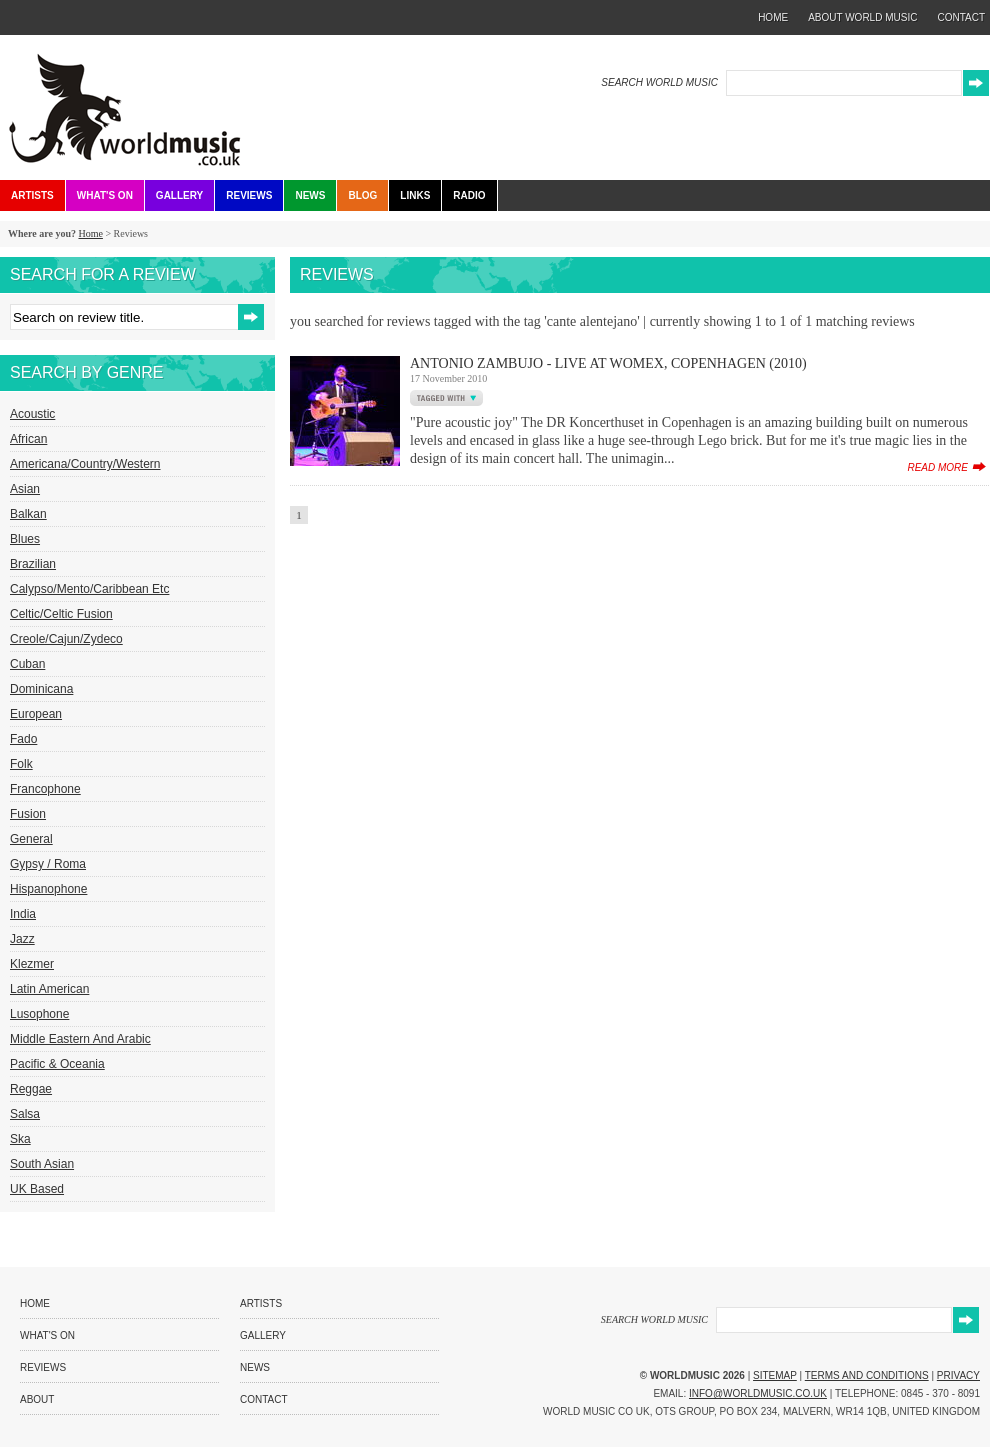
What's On (105, 195)
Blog (362, 195)
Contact (264, 1399)
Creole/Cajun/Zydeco (66, 639)
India (23, 914)
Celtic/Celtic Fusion (61, 614)
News (310, 195)
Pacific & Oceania (57, 1064)
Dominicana (41, 689)
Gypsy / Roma (48, 864)
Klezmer (32, 964)
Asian (25, 489)
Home (90, 233)
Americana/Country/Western (85, 464)
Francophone (45, 789)
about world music (862, 17)
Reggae (31, 1089)
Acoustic (32, 414)
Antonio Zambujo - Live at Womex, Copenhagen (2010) (608, 363)
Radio (469, 195)
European (36, 714)
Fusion (28, 814)
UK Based (37, 1189)
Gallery (179, 195)
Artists (32, 195)
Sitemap (775, 1375)
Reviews (249, 195)
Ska (20, 1139)
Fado (23, 739)
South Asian (42, 1164)
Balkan (28, 514)
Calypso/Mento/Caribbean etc (89, 589)
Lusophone (39, 1014)
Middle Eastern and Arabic (80, 1039)
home (773, 17)
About (37, 1399)
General (31, 839)
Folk (21, 764)
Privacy (958, 1375)
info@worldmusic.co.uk (758, 1393)
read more (937, 467)
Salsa (25, 1114)
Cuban (27, 664)
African (28, 439)
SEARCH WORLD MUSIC (659, 82)
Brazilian (33, 564)
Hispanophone (48, 889)
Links (415, 195)
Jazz (22, 939)
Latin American (49, 989)
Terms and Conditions (867, 1375)
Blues (25, 539)
